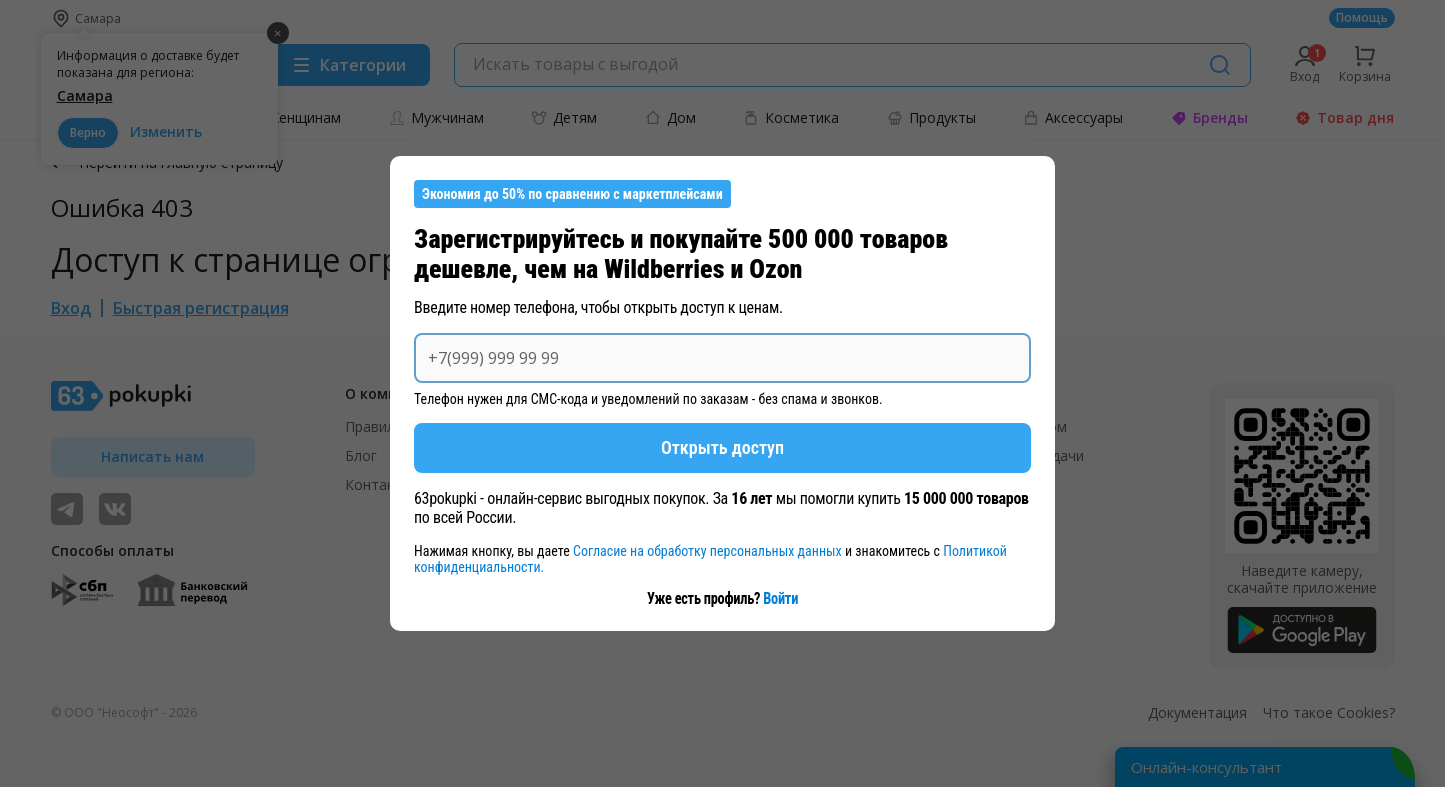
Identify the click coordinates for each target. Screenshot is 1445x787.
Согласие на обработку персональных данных (709, 551)
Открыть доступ (722, 447)
